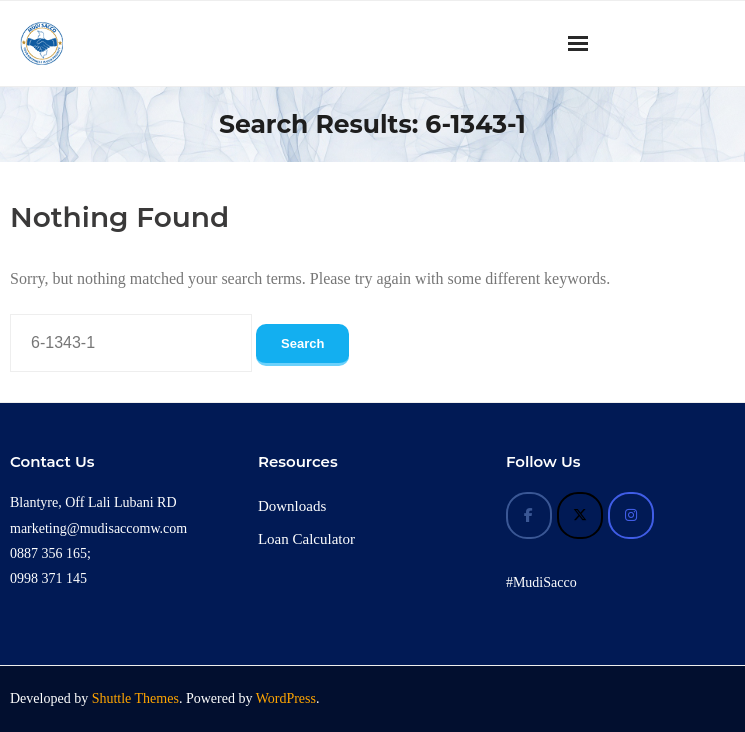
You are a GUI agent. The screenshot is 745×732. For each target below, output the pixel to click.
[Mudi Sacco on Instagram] (631, 515)
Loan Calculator (306, 539)
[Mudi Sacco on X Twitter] (580, 515)
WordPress (286, 698)
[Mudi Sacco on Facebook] (529, 515)
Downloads (292, 506)
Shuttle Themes (135, 698)
